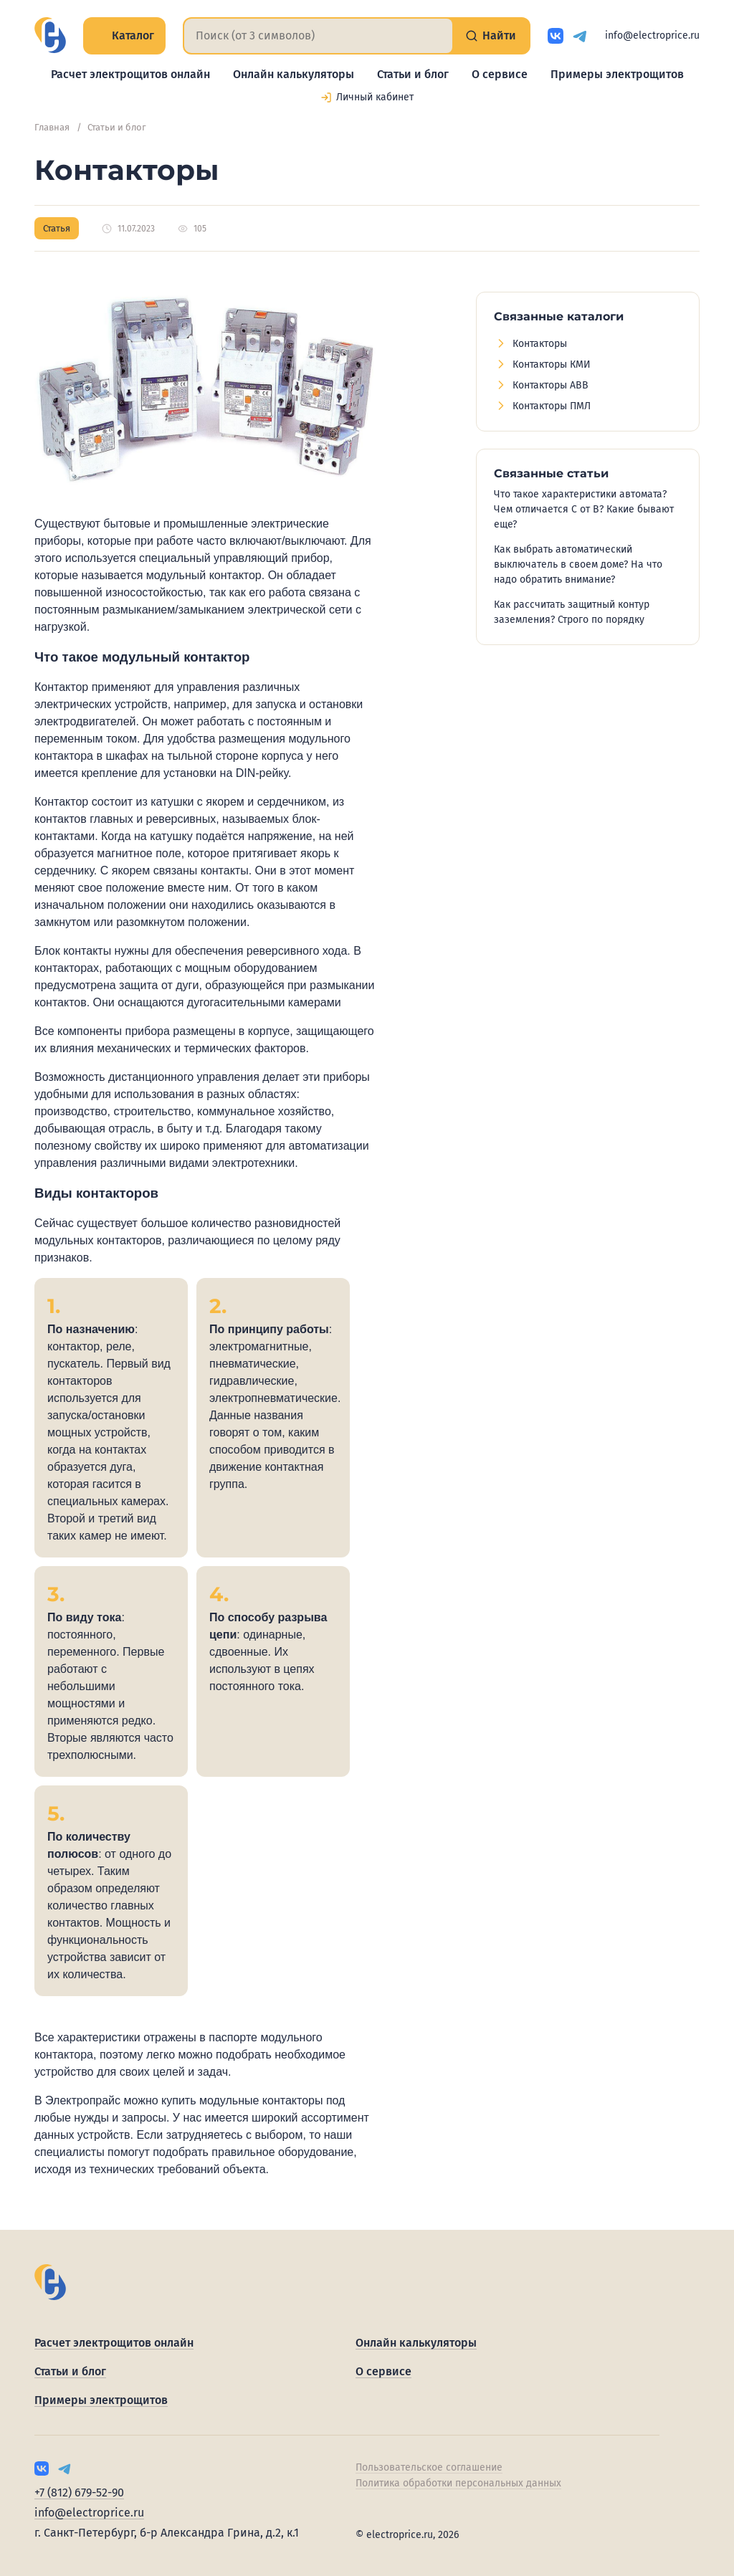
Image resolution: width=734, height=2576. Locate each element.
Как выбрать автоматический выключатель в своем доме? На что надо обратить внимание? (578, 564)
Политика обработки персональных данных (458, 2483)
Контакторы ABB (550, 385)
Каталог (124, 35)
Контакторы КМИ (552, 364)
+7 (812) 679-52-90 (79, 2492)
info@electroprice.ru (652, 35)
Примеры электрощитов (617, 74)
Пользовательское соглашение (429, 2467)
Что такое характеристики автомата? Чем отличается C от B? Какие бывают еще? (584, 509)
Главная (52, 127)
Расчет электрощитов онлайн (130, 74)
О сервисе (500, 74)
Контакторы (540, 344)
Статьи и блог (413, 74)
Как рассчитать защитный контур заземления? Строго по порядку (571, 612)
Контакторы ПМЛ (552, 406)
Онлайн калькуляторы (293, 74)
